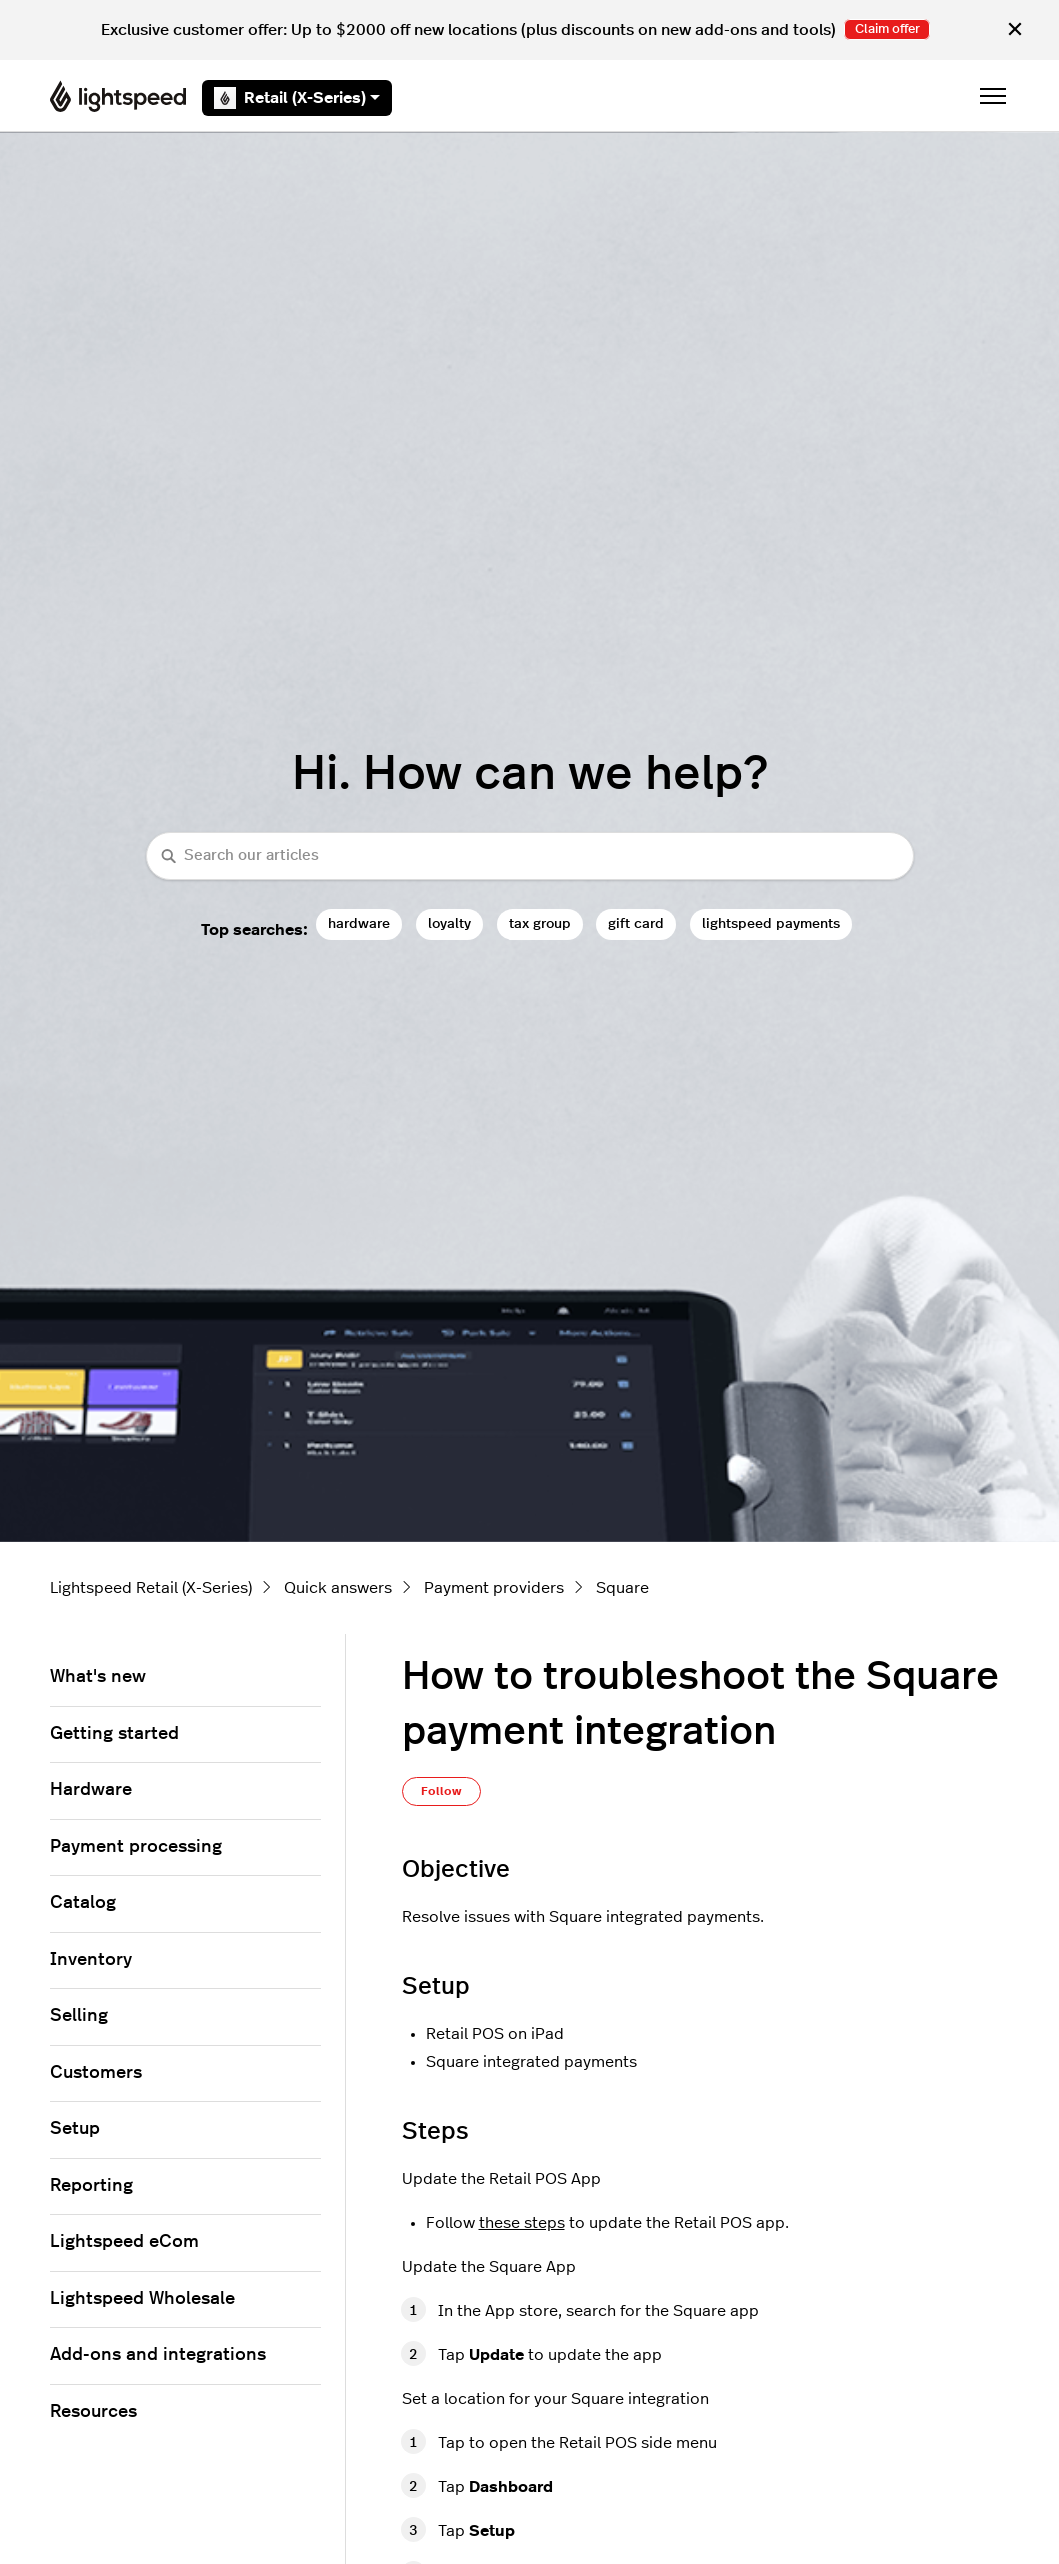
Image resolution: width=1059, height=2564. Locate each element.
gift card (636, 923)
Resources (93, 2412)
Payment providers (494, 1588)
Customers (96, 2073)
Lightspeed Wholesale (142, 2299)
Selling (79, 2016)
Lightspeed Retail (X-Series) (151, 1588)
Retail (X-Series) (297, 98)
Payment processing (136, 1847)
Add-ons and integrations (158, 2355)
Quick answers (338, 1588)
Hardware (91, 1790)
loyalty (449, 923)
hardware (359, 923)
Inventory (91, 1960)
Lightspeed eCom (124, 2242)
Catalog (83, 1903)
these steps (522, 2223)
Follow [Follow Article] (441, 1791)
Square (622, 1588)
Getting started (114, 1734)
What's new (98, 1677)
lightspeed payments (771, 923)
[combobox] (530, 856)
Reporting (91, 2186)
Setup (75, 2129)
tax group (540, 923)
